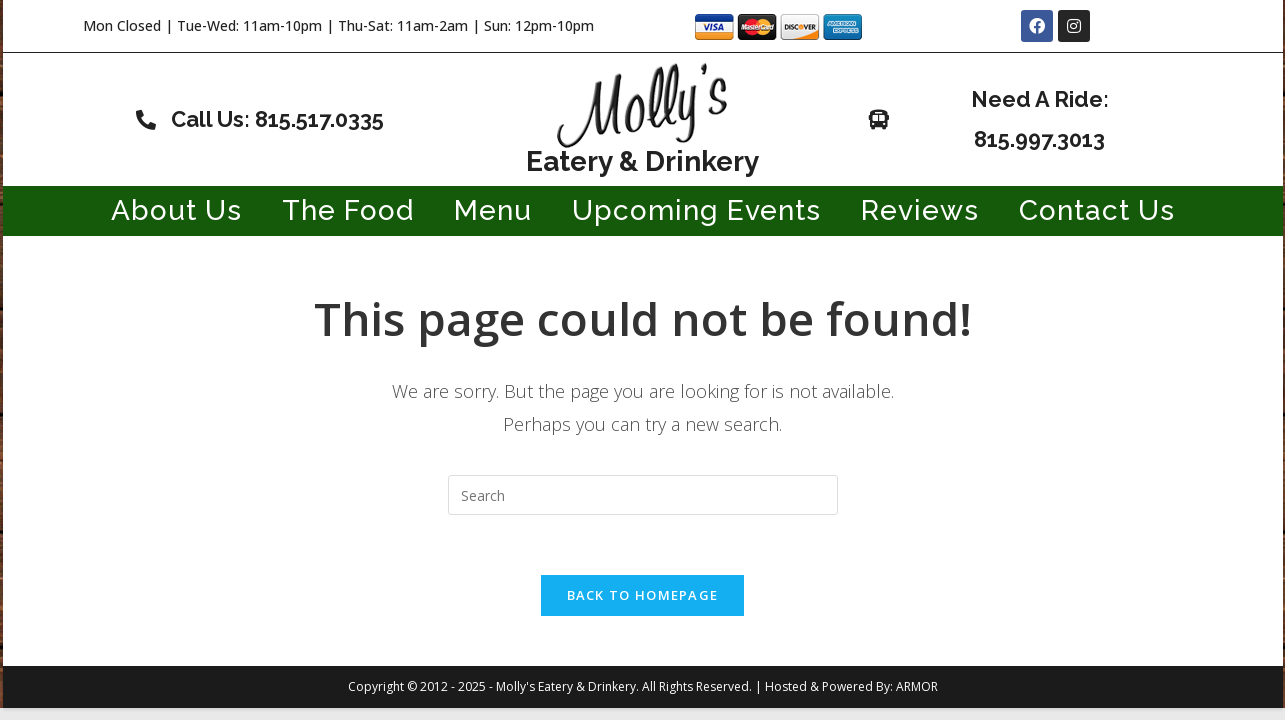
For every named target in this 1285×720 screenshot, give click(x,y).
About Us (176, 210)
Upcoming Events (696, 210)
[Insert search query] (643, 495)
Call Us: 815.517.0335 (277, 119)
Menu (493, 210)
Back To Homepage (643, 595)
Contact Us (1097, 210)
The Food (348, 210)
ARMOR (917, 686)
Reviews (920, 210)
